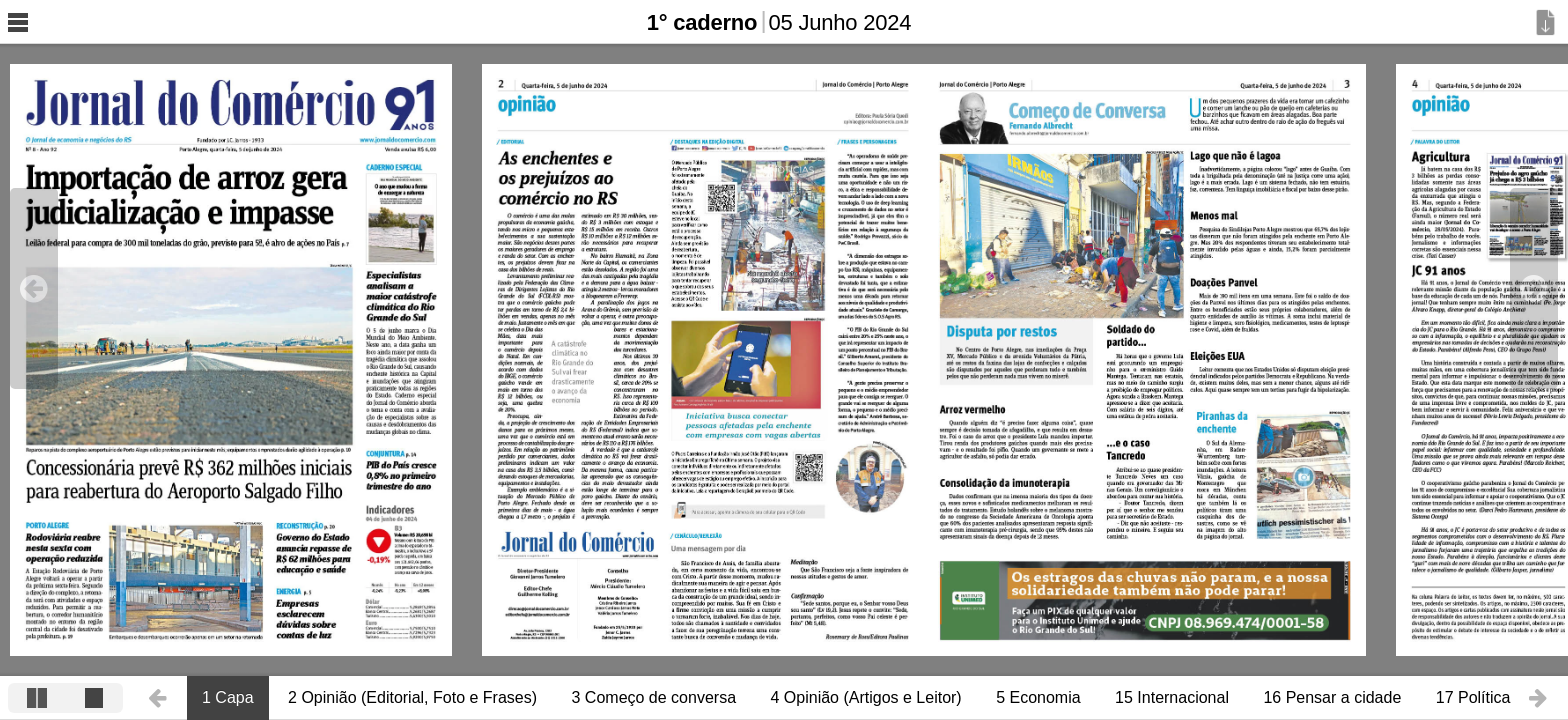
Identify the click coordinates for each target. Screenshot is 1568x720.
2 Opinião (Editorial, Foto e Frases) (412, 697)
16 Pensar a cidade (1332, 697)
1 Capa (228, 697)
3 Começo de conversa (654, 697)
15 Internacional (1172, 697)
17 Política (1473, 697)
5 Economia (1038, 697)
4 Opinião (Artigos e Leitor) (865, 697)
